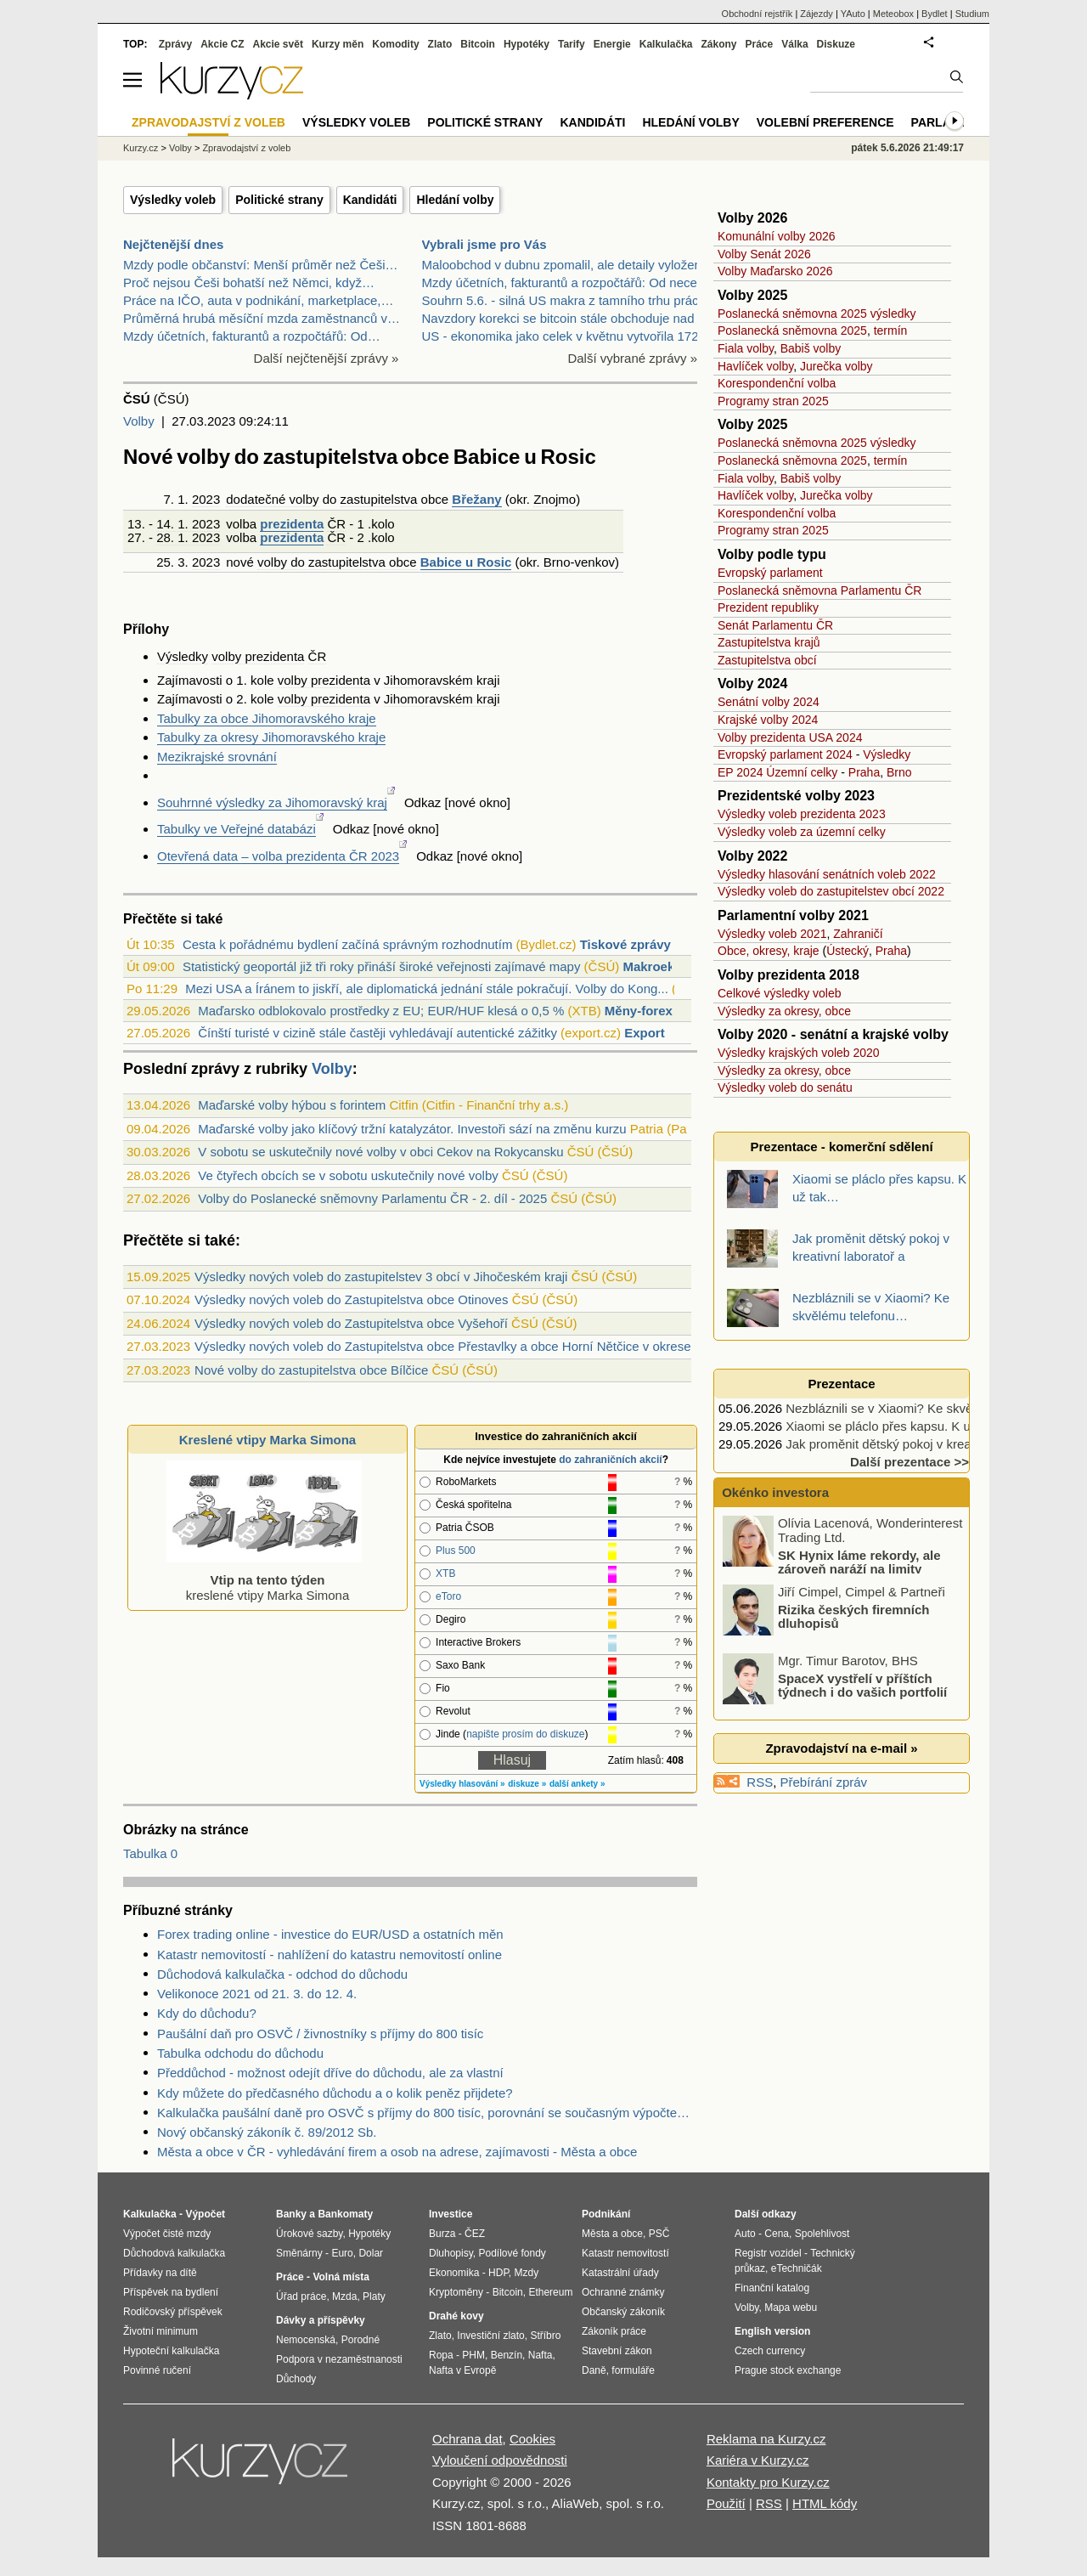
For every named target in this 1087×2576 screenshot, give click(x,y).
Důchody (296, 2379)
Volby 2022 (752, 856)
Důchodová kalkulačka (174, 2253)
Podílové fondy (511, 2253)
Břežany (476, 499)
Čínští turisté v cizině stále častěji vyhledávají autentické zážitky (377, 1032)
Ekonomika (454, 2273)
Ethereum (550, 2292)
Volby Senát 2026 (764, 254)
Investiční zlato (490, 2336)
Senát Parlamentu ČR (775, 625)
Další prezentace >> (909, 1462)
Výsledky (182, 656)
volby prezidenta (257, 656)
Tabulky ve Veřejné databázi (236, 829)
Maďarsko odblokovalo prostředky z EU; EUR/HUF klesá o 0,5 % (381, 1010)
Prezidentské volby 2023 (796, 795)
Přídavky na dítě (160, 2273)
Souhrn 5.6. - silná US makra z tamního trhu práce (564, 300)
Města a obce (612, 2234)
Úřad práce (301, 2296)
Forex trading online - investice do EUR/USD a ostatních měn (330, 1934)
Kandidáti (370, 199)
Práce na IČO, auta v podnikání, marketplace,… (258, 300)
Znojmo (554, 499)
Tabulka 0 (150, 1853)
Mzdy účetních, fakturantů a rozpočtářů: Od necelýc (567, 282)
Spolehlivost (822, 2234)
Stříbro (545, 2336)
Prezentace (841, 1383)
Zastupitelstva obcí (767, 660)
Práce (760, 44)
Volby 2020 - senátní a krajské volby (833, 1034)
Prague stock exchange (788, 2370)
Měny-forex (639, 1010)
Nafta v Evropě (462, 2370)
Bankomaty (345, 2214)
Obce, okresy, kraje (768, 951)
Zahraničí (857, 934)
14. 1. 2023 (188, 524)
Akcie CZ (222, 44)
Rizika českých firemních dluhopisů (853, 1616)
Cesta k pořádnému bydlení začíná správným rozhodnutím (348, 944)
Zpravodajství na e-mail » (841, 1748)
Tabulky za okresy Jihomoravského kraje (271, 737)
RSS (759, 1782)
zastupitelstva (379, 499)
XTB (445, 1573)
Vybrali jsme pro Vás (484, 244)
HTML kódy (824, 2503)
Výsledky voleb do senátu (785, 1087)
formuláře (633, 2370)
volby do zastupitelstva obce (337, 562)
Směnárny (299, 2253)
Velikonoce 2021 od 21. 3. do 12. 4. (257, 1993)
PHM (473, 2355)
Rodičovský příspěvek (172, 2312)
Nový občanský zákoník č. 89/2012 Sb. (266, 2132)
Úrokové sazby (309, 2234)
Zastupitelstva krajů (769, 642)
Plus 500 (456, 1550)
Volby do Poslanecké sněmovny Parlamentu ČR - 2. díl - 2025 (372, 1198)
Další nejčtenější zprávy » (326, 358)
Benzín (506, 2355)
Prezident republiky (768, 607)
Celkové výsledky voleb (780, 993)
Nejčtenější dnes (173, 244)
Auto (745, 2234)
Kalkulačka (666, 44)
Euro (341, 2253)
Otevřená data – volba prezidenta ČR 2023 (278, 856)
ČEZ (475, 2234)
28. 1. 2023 (188, 537)
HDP (498, 2273)
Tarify (571, 44)
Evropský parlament (770, 572)
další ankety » (577, 1783)
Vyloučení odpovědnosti (499, 2460)
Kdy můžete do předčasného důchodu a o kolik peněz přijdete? (335, 2093)
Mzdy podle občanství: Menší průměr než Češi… (260, 264)
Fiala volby (746, 348)
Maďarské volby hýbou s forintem (292, 1105)
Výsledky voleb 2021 (772, 934)
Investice (450, 2214)
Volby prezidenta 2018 (788, 975)
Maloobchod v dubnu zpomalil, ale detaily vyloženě (565, 264)
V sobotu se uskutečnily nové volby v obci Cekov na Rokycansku (380, 1151)
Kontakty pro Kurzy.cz (768, 2482)
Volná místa (341, 2277)
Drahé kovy (456, 2316)
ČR (336, 524)
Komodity (395, 44)
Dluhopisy (451, 2253)
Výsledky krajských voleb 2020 (799, 1052)
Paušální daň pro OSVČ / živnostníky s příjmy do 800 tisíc (320, 2033)
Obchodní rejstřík (757, 13)
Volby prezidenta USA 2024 (790, 737)
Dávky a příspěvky (320, 2320)
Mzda (344, 2296)
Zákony (718, 44)
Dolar (370, 2253)
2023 (206, 499)
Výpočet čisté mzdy (167, 2234)
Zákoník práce (614, 2331)
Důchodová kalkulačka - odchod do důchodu (282, 1974)
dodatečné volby (272, 499)
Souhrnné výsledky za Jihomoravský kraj (272, 802)
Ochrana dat (467, 2439)
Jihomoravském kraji (442, 680)
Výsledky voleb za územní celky (802, 832)
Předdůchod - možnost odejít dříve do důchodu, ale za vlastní (330, 2072)
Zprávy (175, 44)
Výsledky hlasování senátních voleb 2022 (827, 874)
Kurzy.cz (140, 148)
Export (644, 1032)
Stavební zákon (617, 2351)
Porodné (360, 2340)
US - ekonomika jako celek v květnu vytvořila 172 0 (566, 336)
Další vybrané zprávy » (632, 358)
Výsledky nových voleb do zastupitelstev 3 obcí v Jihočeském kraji (380, 1276)
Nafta (540, 2355)
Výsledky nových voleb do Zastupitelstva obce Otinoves (351, 1299)
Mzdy (527, 2273)
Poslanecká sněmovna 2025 (792, 330)
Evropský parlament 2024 (785, 754)
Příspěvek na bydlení (170, 2292)
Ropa (441, 2355)
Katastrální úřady (620, 2273)
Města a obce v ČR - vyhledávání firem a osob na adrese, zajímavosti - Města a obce (397, 2151)
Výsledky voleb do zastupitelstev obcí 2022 (831, 891)
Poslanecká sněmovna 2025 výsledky (816, 313)
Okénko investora (773, 1492)
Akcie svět (278, 44)
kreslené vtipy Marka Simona (264, 1579)
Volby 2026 (752, 218)
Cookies (532, 2439)
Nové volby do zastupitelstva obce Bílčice (311, 1370)
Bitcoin (477, 44)
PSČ (659, 2234)
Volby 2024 (752, 683)
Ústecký (847, 951)
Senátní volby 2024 (768, 702)
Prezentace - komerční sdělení (841, 1146)
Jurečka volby (836, 366)
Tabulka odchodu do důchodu (240, 2053)
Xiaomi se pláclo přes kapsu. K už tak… (898, 1426)
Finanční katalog (772, 2288)
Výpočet (205, 2214)
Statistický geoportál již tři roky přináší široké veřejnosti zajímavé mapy (382, 966)
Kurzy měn (337, 44)
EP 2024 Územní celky (777, 772)
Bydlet (934, 13)
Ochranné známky (623, 2292)
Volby (139, 421)
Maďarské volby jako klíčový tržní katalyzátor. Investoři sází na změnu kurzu (412, 1128)
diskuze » (527, 1783)
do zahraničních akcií (610, 1460)
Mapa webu (790, 2307)
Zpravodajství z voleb (246, 148)
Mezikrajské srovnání (217, 756)
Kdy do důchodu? (206, 2013)
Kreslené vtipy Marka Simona (267, 1439)
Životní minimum (160, 2331)
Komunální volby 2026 (777, 236)
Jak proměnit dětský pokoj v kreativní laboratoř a (922, 1444)
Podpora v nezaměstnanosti (339, 2359)
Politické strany (279, 199)
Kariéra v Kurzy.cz (758, 2460)
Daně (594, 2370)
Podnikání (606, 2214)
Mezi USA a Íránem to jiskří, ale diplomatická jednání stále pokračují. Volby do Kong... (426, 988)
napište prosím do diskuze (525, 1734)
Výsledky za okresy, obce (784, 1011)
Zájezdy (816, 13)
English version (772, 2331)
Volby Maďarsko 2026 (775, 271)
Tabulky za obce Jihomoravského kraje (266, 718)
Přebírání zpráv (824, 1782)
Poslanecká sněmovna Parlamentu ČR (819, 590)
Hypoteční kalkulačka (171, 2351)
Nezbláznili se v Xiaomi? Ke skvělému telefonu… (924, 1408)
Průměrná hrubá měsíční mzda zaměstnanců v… (261, 318)
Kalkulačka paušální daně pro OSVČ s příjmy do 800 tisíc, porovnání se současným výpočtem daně (427, 2112)
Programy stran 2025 (773, 401)
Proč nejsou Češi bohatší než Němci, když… (249, 282)
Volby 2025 (752, 295)
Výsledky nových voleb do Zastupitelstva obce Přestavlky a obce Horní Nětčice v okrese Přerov (463, 1346)
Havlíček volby (755, 366)
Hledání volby (454, 199)
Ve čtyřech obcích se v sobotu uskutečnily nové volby (348, 1175)
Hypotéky (526, 44)
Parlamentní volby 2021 (793, 915)
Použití (726, 2503)
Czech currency (770, 2351)
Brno (557, 562)
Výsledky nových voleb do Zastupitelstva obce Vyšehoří (351, 1323)
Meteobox (893, 13)
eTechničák (796, 2268)
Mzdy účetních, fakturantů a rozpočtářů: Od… (251, 336)
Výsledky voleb (173, 199)
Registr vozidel (768, 2253)
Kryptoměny (456, 2292)
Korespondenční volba (777, 383)
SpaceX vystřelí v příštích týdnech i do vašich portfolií (862, 1684)
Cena (776, 2234)
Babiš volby (811, 348)
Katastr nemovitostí (625, 2253)
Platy (374, 2296)
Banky (291, 2214)
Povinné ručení (157, 2370)
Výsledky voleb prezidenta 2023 (802, 814)
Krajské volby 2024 (768, 719)
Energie (612, 44)
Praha (864, 772)
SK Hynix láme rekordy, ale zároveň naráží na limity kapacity (832, 1568)
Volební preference (825, 122)
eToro (448, 1596)
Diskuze (836, 44)
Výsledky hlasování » (462, 1783)
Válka (794, 44)
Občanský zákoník (623, 2312)
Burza (442, 2234)
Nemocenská (305, 2340)
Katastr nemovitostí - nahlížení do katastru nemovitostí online (329, 1954)
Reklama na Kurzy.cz (766, 2439)
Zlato (440, 44)
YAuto (853, 13)
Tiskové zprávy (625, 944)
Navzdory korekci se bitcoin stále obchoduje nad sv (566, 318)
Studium (972, 13)
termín (891, 330)
